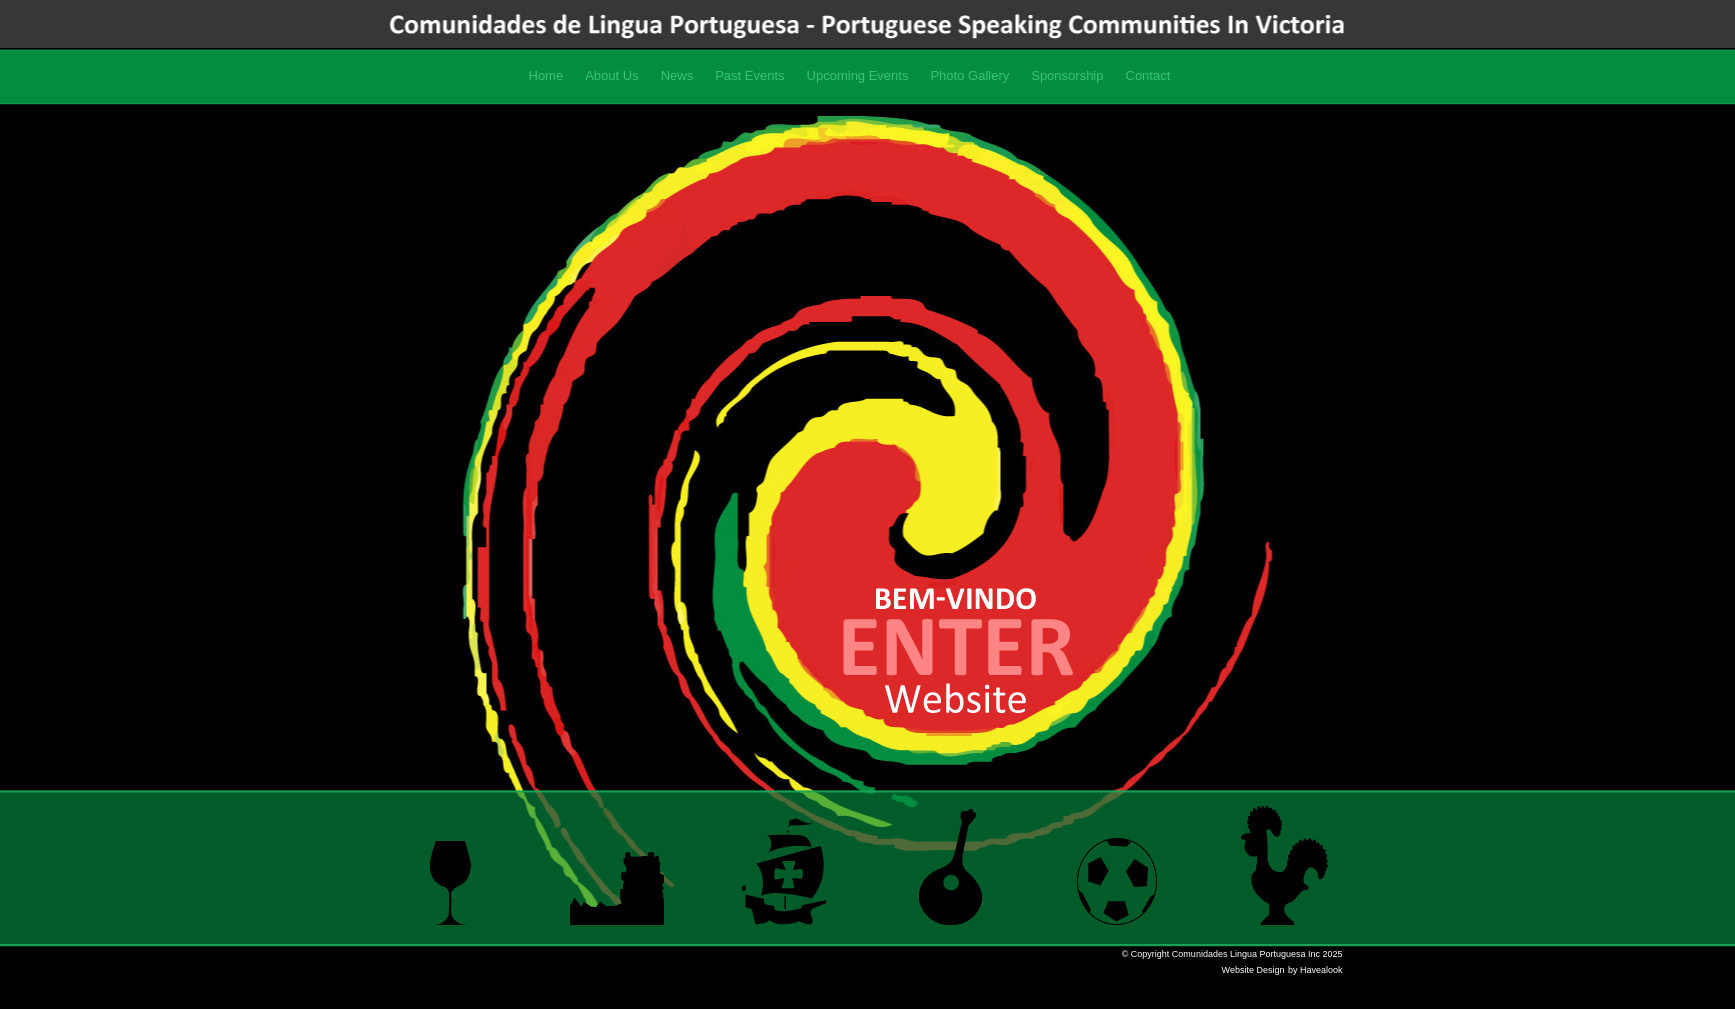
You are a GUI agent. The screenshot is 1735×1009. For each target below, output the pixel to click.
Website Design (1253, 970)
